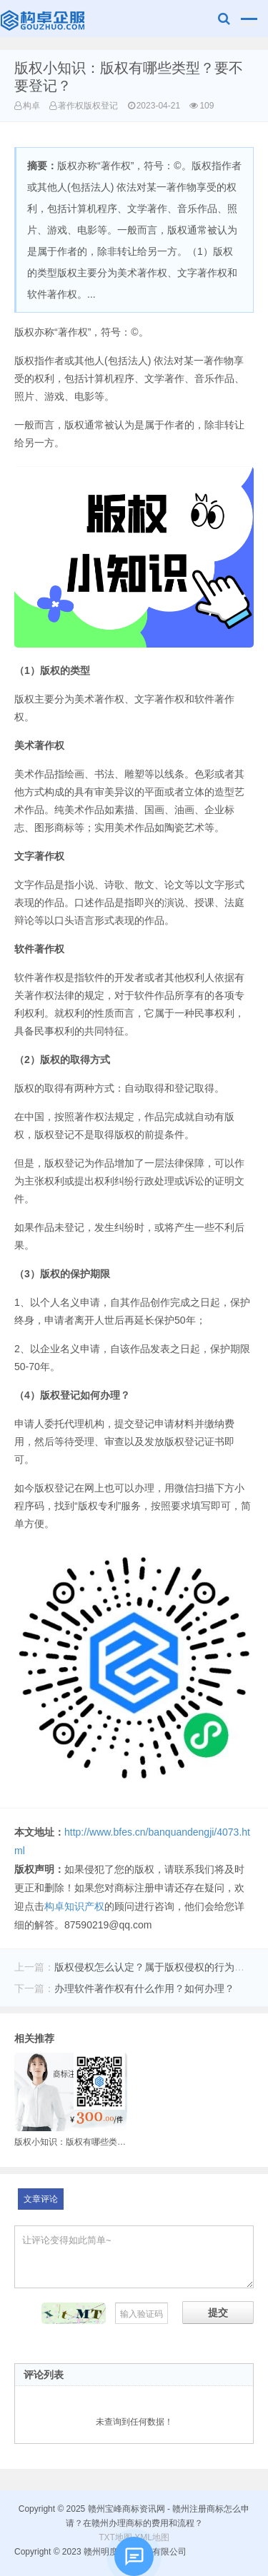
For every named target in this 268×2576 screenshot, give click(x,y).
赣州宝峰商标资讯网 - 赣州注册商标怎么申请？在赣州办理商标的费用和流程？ (44, 22)
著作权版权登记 (88, 106)
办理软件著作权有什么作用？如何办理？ (144, 1988)
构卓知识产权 (74, 1906)
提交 (218, 2312)
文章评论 (41, 2199)
